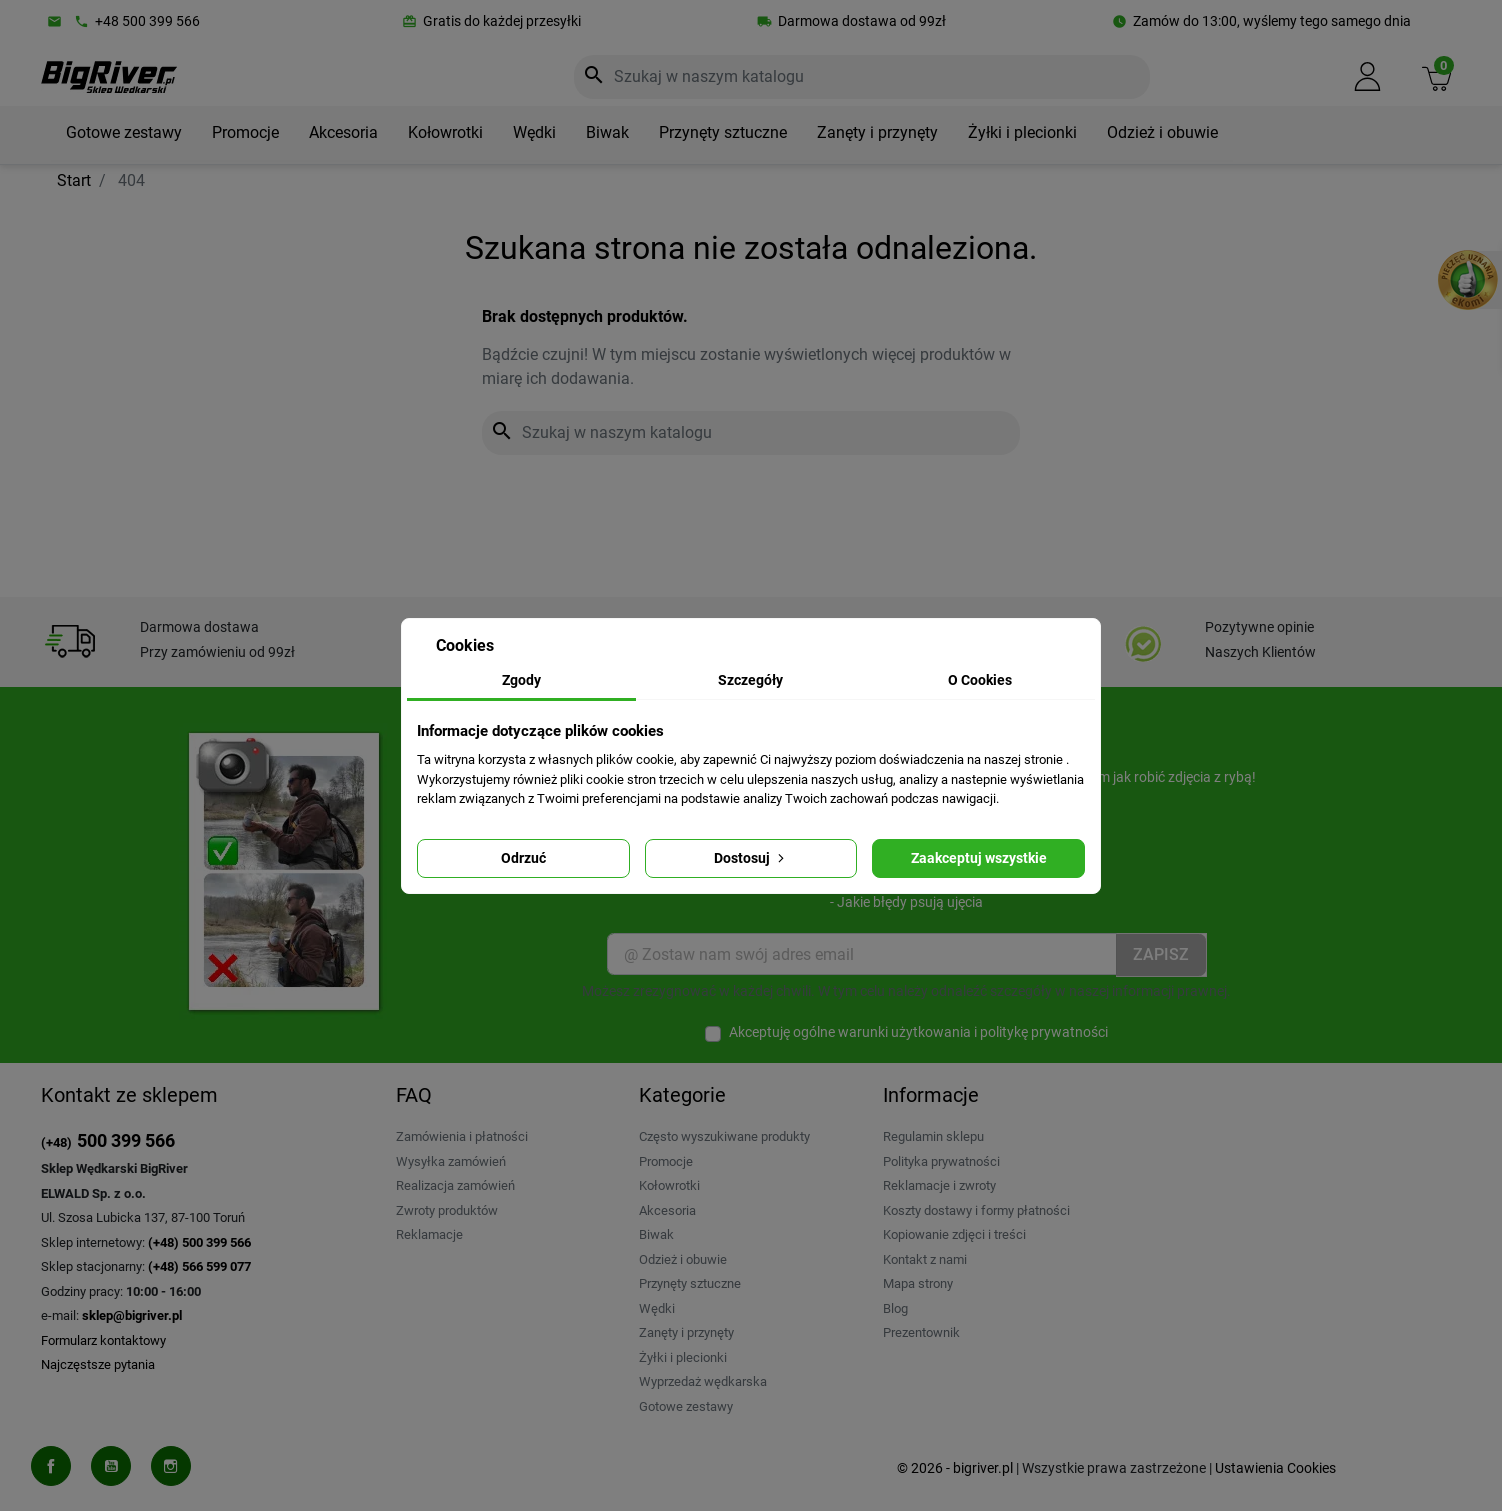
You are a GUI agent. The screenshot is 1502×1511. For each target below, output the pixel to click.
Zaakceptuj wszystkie (979, 858)
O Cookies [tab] (980, 680)
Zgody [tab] (521, 680)
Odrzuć (523, 858)
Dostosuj (751, 858)
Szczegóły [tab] (750, 680)
